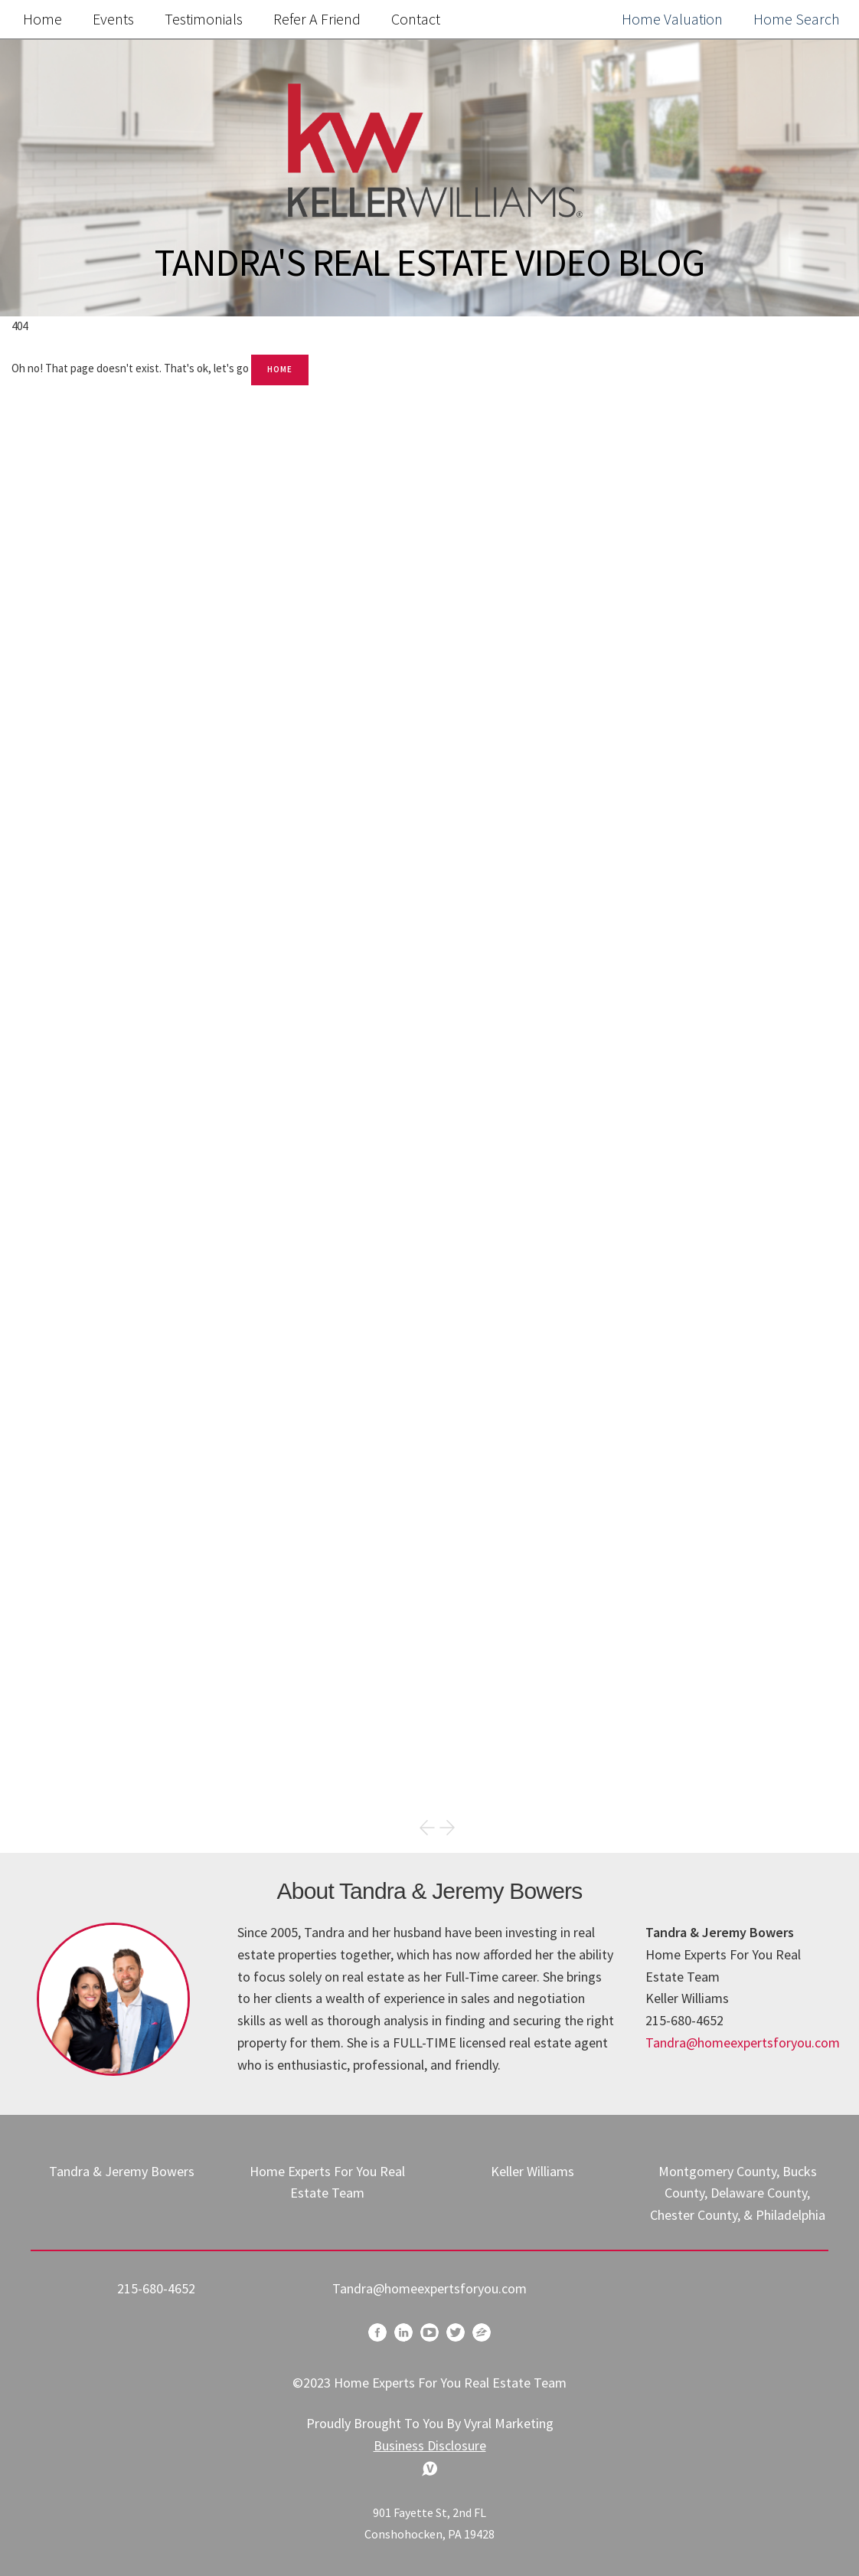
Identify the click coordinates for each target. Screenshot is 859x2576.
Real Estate (574, 1571)
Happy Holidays (588, 1635)
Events (113, 18)
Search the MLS (680, 1155)
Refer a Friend (317, 18)
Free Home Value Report (680, 779)
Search (806, 393)
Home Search (796, 18)
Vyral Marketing (509, 2423)
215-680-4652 (156, 2288)
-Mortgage (571, 1764)
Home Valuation (672, 18)
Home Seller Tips (592, 1603)
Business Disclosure (430, 2445)
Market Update (586, 1668)
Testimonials (204, 18)
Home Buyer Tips (593, 1732)
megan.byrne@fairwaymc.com (620, 1482)
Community (576, 1700)
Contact (415, 18)
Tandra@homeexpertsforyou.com (742, 2042)
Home (42, 18)
